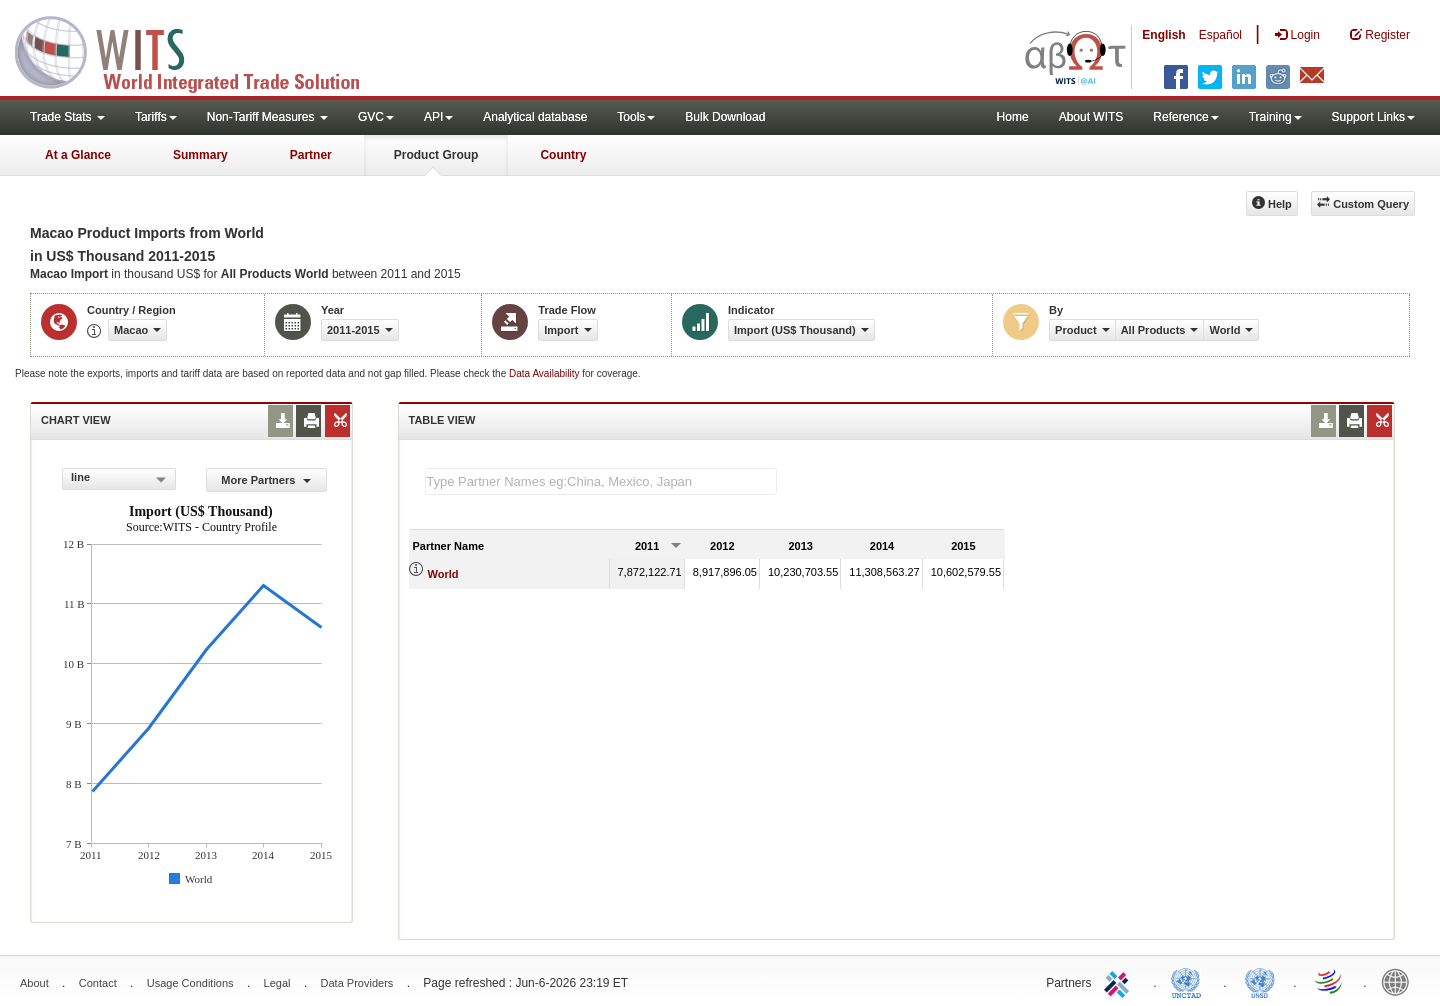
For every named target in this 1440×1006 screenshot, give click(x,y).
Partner (311, 155)
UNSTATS (1260, 981)
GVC (376, 117)
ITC (1120, 981)
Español (1220, 35)
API (438, 117)
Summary (200, 155)
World (443, 574)
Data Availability (545, 373)
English (1163, 35)
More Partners (266, 480)
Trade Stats (67, 117)
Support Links (1373, 117)
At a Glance (78, 155)
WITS (200, 50)
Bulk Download (725, 117)
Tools (636, 117)
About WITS (1091, 117)
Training (1275, 117)
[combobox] (119, 479)
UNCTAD (1190, 981)
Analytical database (535, 117)
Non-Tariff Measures (267, 117)
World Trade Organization (1330, 981)
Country (563, 155)
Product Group (436, 155)
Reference (1185, 117)
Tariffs (156, 117)
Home (1013, 117)
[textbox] (601, 481)
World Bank (1400, 981)
